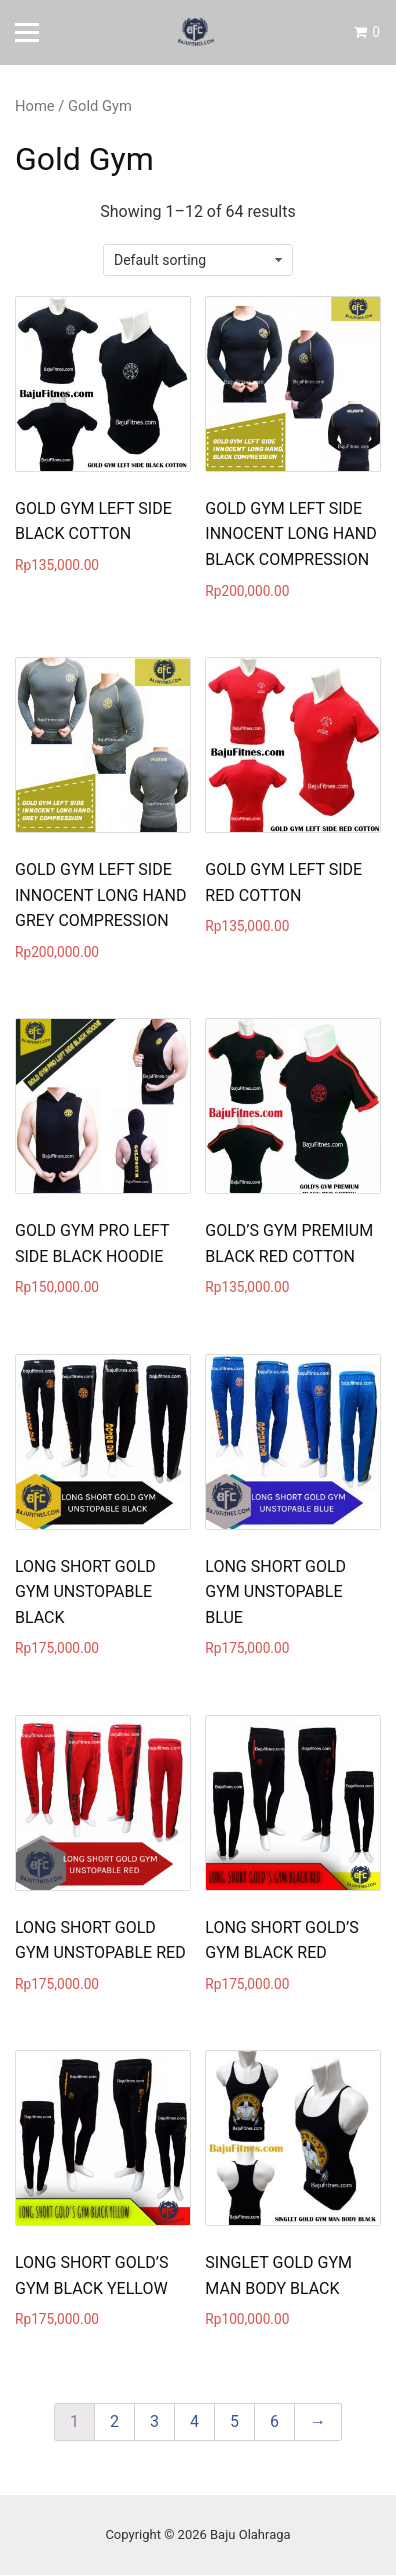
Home (35, 106)
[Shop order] (198, 260)
